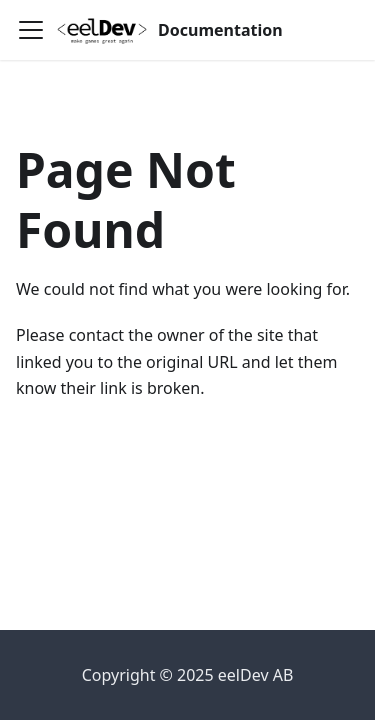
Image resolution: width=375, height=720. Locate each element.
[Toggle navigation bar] (31, 30)
